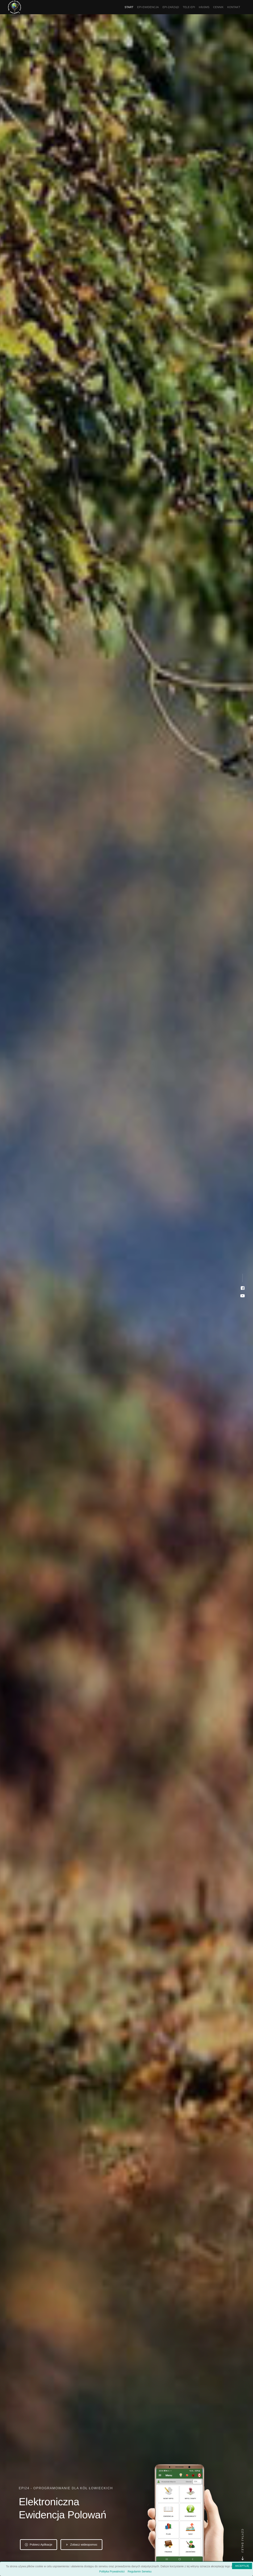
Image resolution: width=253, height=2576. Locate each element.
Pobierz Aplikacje (38, 2544)
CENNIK (218, 7)
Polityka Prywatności (112, 2571)
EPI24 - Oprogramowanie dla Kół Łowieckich (14, 7)
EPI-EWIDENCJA (148, 7)
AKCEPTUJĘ (242, 2566)
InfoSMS (204, 7)
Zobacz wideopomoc (81, 2544)
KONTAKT (233, 7)
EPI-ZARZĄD (170, 7)
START (129, 7)
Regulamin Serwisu (140, 2571)
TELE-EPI (189, 7)
